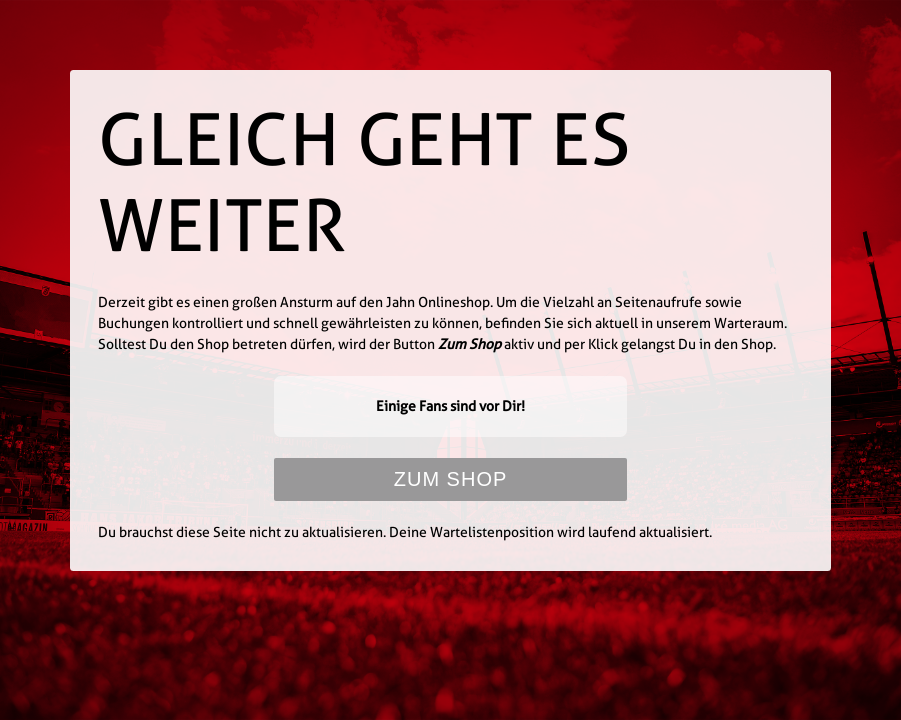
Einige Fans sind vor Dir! (450, 406)
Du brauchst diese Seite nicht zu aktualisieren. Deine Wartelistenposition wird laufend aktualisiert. (405, 532)
